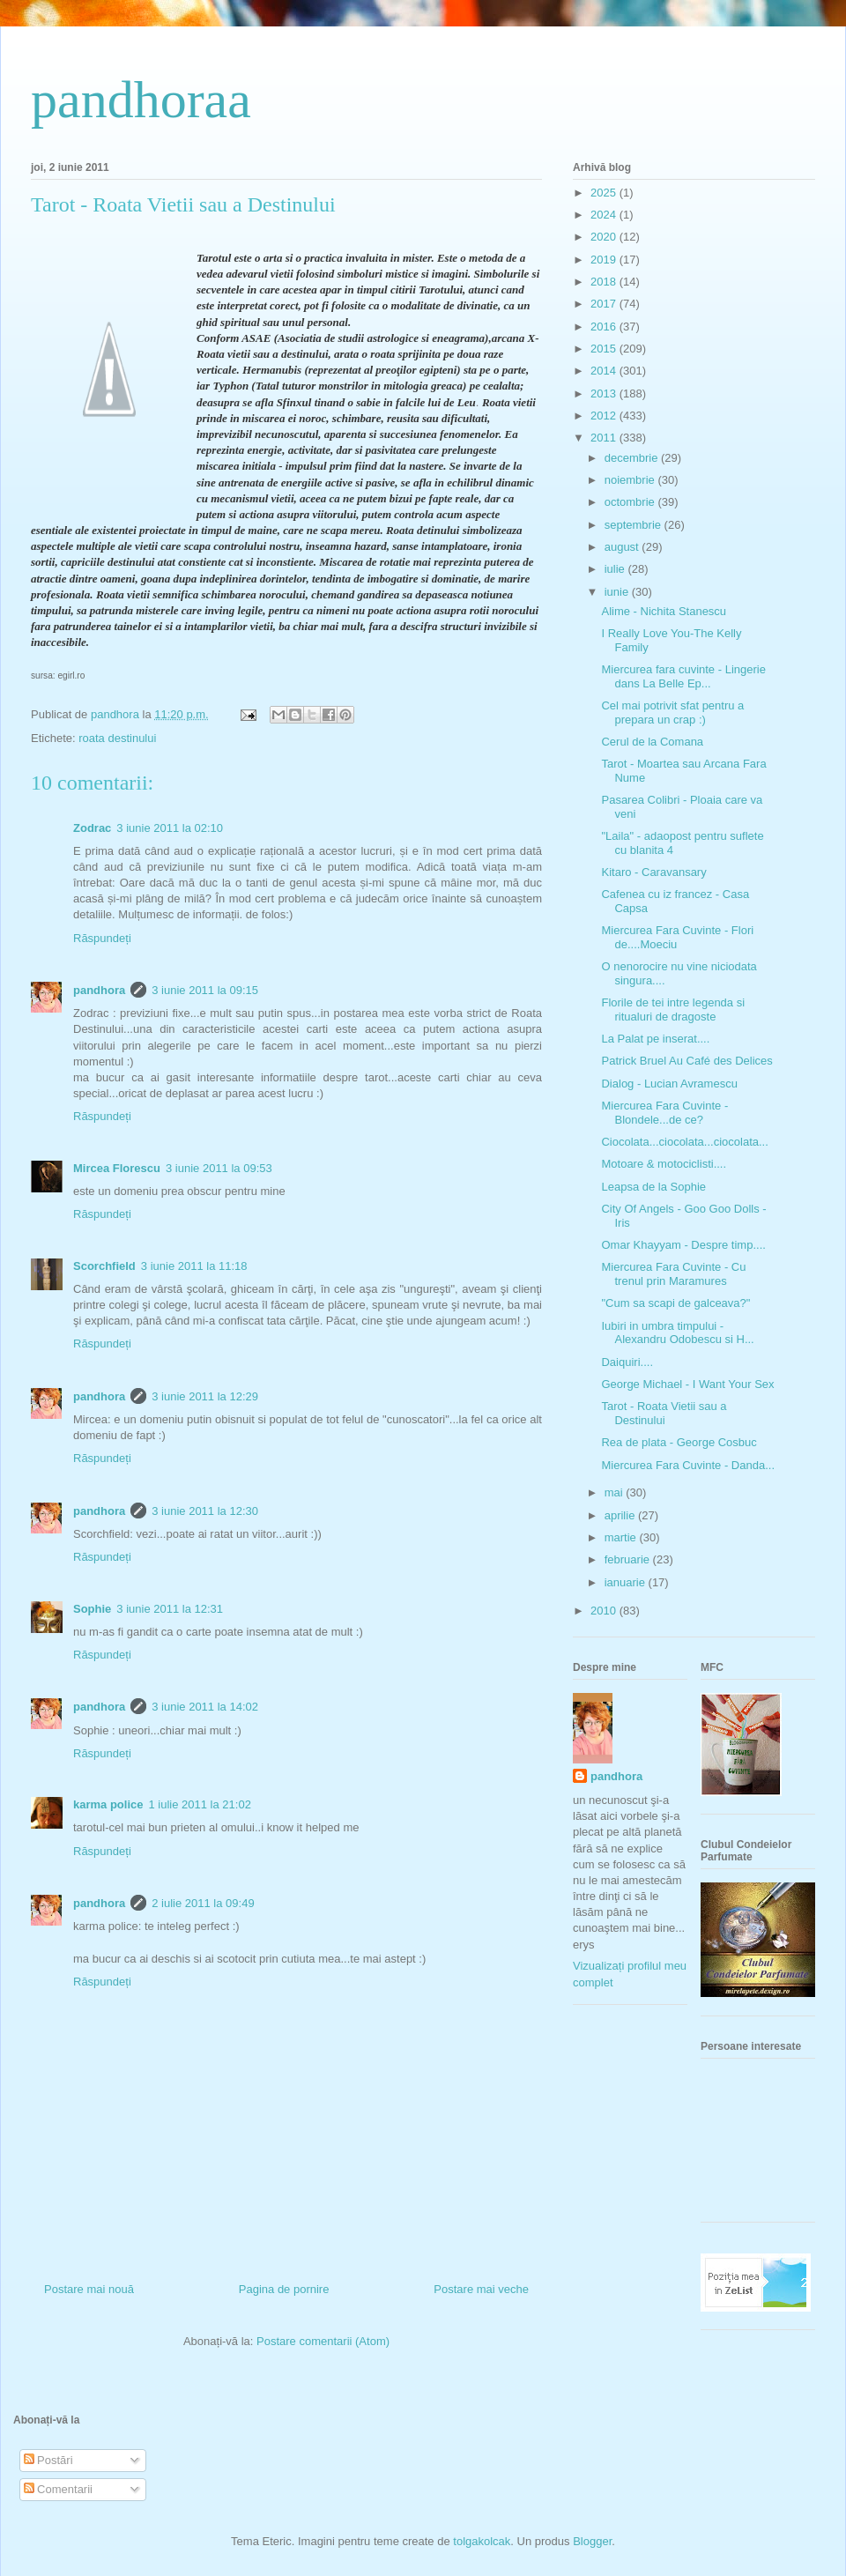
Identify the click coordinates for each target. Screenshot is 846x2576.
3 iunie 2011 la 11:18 (194, 1266)
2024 (605, 214)
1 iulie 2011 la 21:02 (200, 1804)
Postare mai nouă (89, 2289)
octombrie (631, 502)
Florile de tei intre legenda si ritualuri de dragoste (673, 1009)
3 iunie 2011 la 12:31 (169, 1608)
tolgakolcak (481, 2541)
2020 (605, 236)
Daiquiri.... (627, 1362)
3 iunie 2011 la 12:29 (205, 1396)
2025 (605, 192)
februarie (629, 1559)
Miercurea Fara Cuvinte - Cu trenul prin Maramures (673, 1274)
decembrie (633, 457)
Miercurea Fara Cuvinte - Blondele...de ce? (664, 1112)
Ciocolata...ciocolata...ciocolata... (684, 1141)
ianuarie (627, 1582)
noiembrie (631, 479)
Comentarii (58, 2489)
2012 (605, 415)
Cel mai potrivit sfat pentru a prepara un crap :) (672, 712)
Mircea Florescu (116, 1168)
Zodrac (92, 828)
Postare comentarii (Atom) (323, 2341)
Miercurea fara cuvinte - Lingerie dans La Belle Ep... (683, 676)
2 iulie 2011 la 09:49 (203, 1903)
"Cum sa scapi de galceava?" (675, 1303)
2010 (605, 1610)
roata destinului (117, 738)
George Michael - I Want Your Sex (687, 1384)
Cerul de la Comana (652, 741)
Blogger (592, 2541)
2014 (605, 370)
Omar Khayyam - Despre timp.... (683, 1244)
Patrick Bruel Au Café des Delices (686, 1060)
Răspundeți (102, 938)
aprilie (621, 1515)
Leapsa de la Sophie (653, 1186)
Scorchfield (104, 1266)
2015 (605, 348)
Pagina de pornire (284, 2289)
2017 (605, 303)
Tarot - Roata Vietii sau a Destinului (663, 1413)
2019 (605, 259)
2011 (605, 437)
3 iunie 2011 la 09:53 (219, 1168)
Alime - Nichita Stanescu (663, 611)
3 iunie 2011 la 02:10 (169, 828)
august (623, 546)
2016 (605, 326)
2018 (605, 281)
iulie (616, 568)
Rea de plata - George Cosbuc (678, 1442)
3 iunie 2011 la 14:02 (205, 1706)
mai (616, 1492)
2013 (605, 393)
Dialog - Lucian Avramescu (669, 1083)
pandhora (99, 990)
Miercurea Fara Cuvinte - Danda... (688, 1465)
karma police (108, 1804)
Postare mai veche (481, 2289)
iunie (618, 591)
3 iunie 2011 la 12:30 (205, 1511)
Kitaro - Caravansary (653, 872)
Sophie (92, 1608)
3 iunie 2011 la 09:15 (205, 990)
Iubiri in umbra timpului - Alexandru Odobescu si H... (677, 1333)
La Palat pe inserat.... (655, 1038)
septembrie (634, 524)
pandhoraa (141, 100)
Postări (48, 2460)
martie (622, 1537)
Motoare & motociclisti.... (663, 1163)
